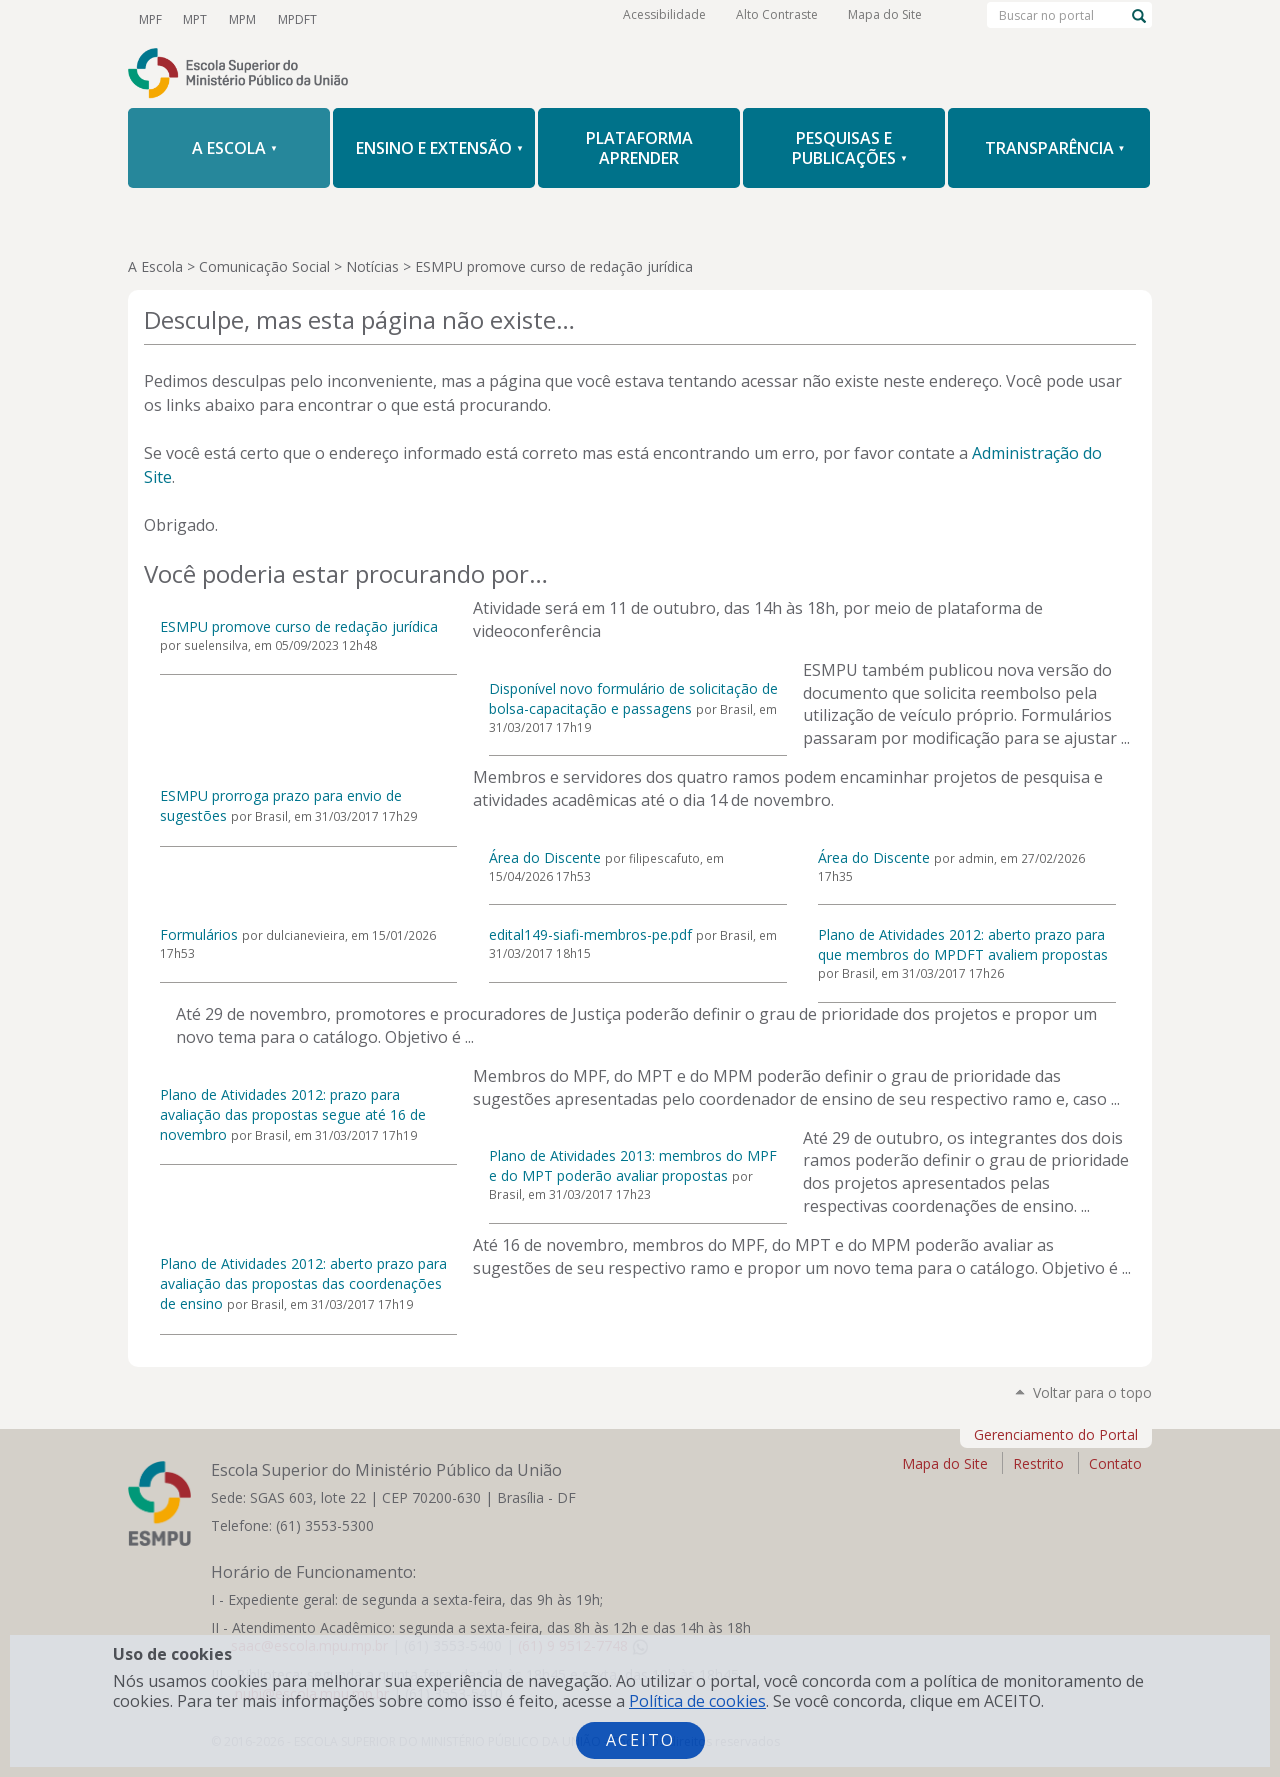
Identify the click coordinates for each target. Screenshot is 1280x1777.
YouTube (352, 19)
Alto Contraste (777, 19)
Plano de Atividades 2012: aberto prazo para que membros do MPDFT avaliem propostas (963, 944)
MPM (238, 18)
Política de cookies (697, 1701)
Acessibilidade (664, 19)
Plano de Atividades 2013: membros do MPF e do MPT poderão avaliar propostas (633, 1165)
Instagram (454, 19)
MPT (193, 18)
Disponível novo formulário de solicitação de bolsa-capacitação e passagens (633, 698)
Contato (1115, 1463)
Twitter (386, 19)
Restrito (1038, 1463)
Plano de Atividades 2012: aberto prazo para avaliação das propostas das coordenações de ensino (303, 1283)
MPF (149, 18)
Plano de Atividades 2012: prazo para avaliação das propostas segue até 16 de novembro (293, 1114)
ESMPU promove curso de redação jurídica (299, 626)
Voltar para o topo (1092, 1392)
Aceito (640, 1740)
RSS (556, 19)
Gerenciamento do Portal (1056, 1434)
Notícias (372, 266)
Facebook (420, 19)
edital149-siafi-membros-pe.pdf (590, 934)
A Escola (155, 266)
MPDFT (291, 18)
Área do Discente (545, 857)
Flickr (522, 19)
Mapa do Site (885, 19)
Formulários (199, 934)
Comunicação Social (264, 266)
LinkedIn (488, 19)
